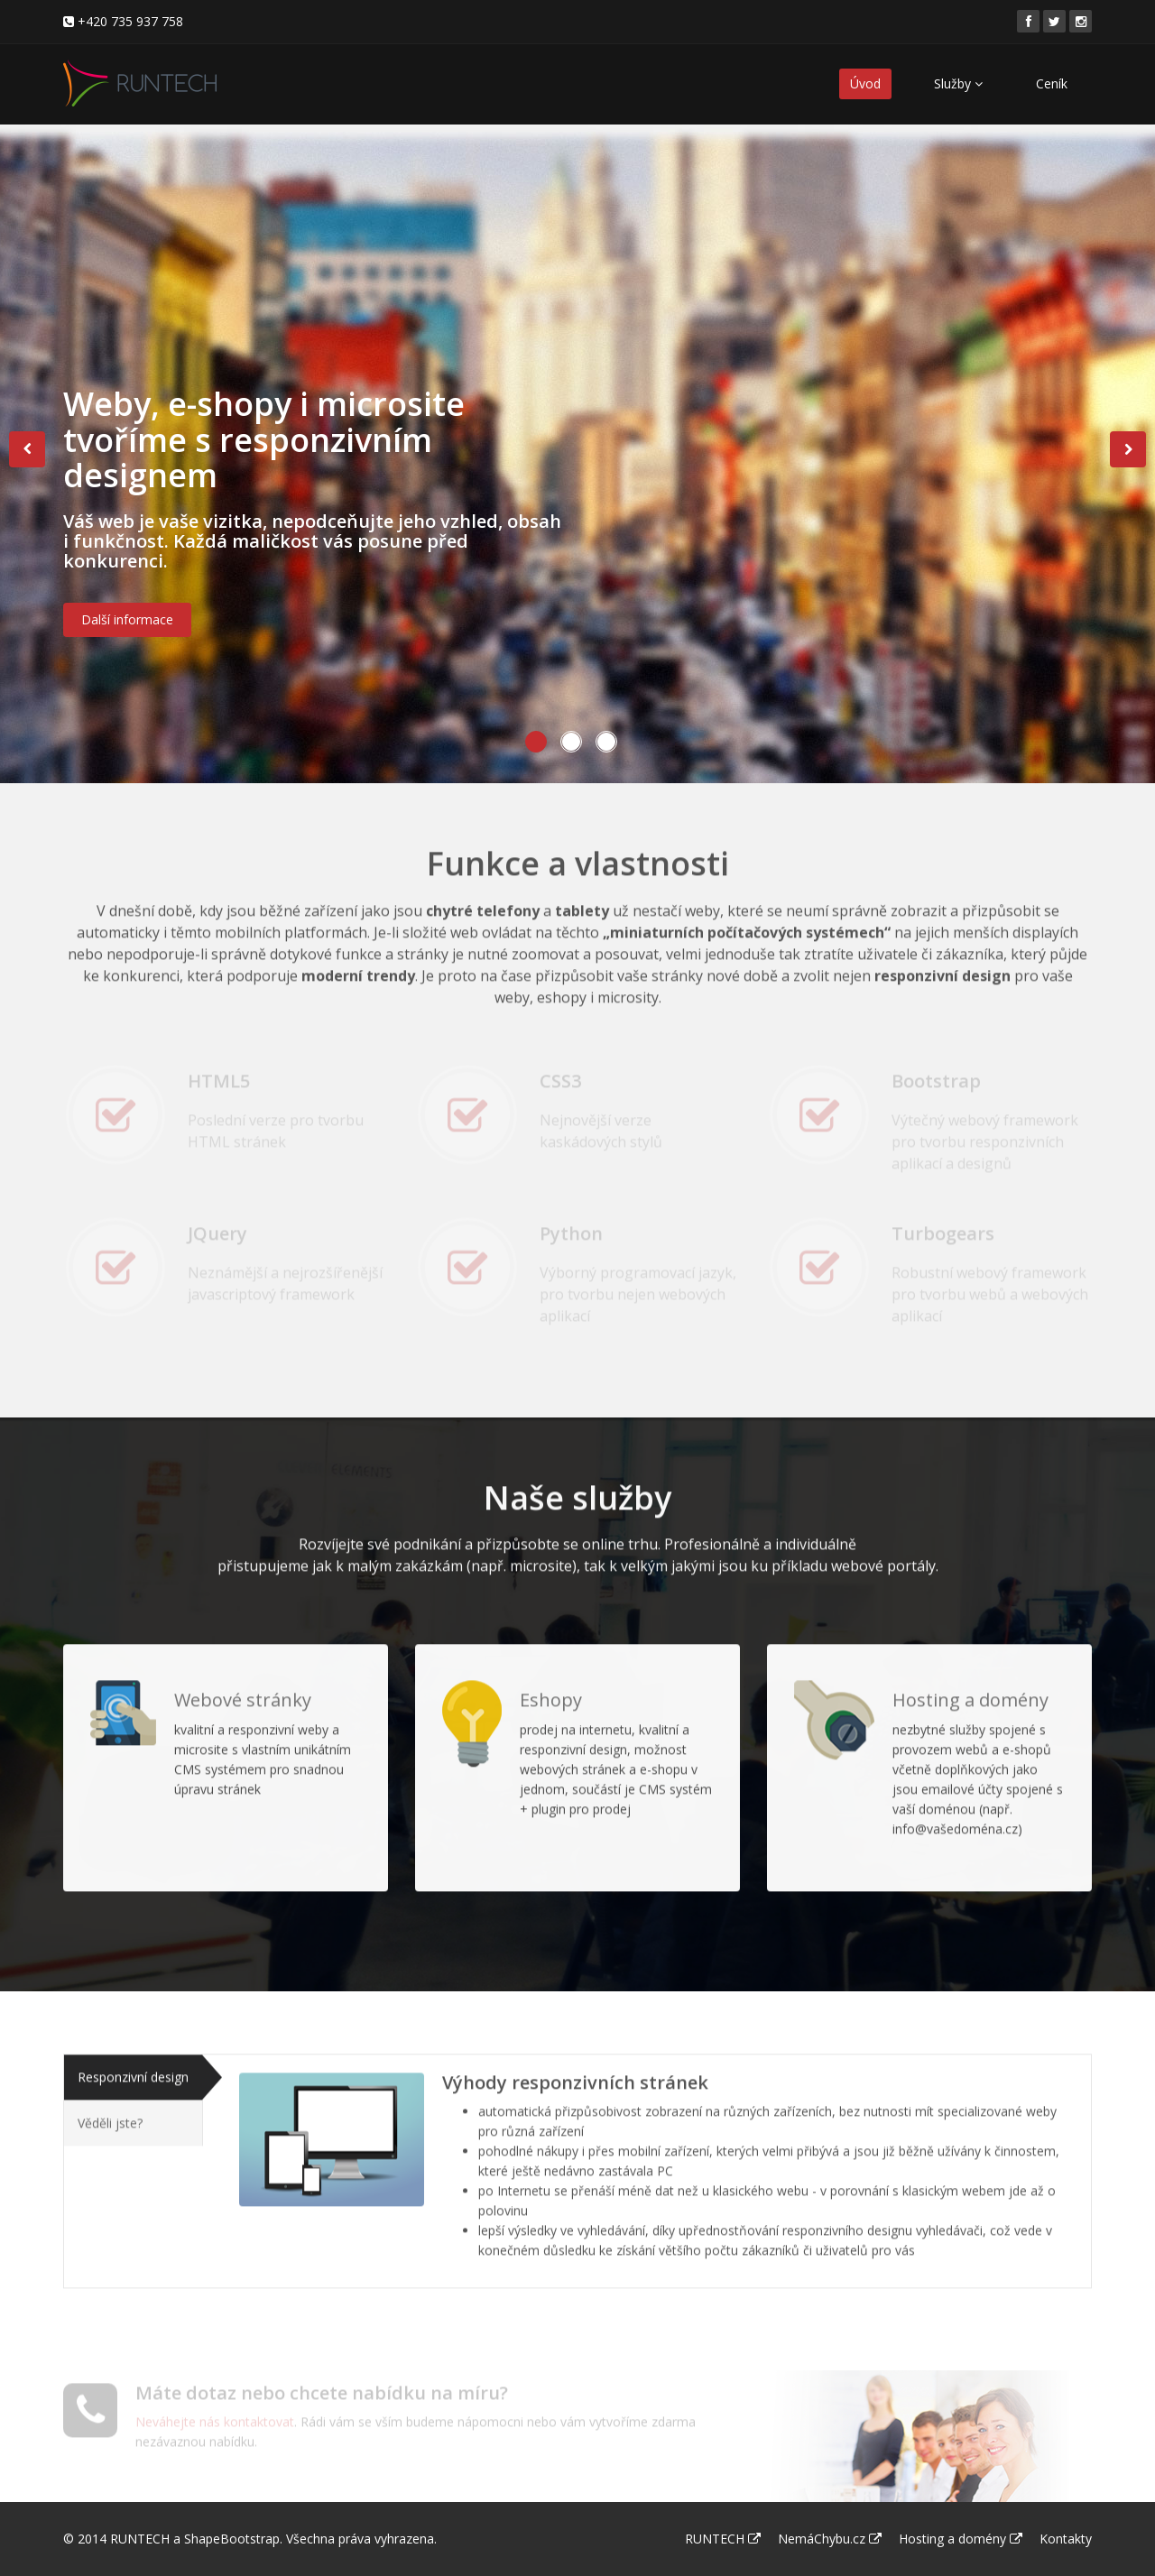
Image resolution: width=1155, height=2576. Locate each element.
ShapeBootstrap (232, 2538)
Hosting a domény (960, 2538)
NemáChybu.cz (830, 2538)
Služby (958, 83)
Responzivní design (133, 2064)
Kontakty (1066, 2538)
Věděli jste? (110, 2110)
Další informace (127, 627)
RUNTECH (140, 2538)
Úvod (865, 83)
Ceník (1051, 83)
